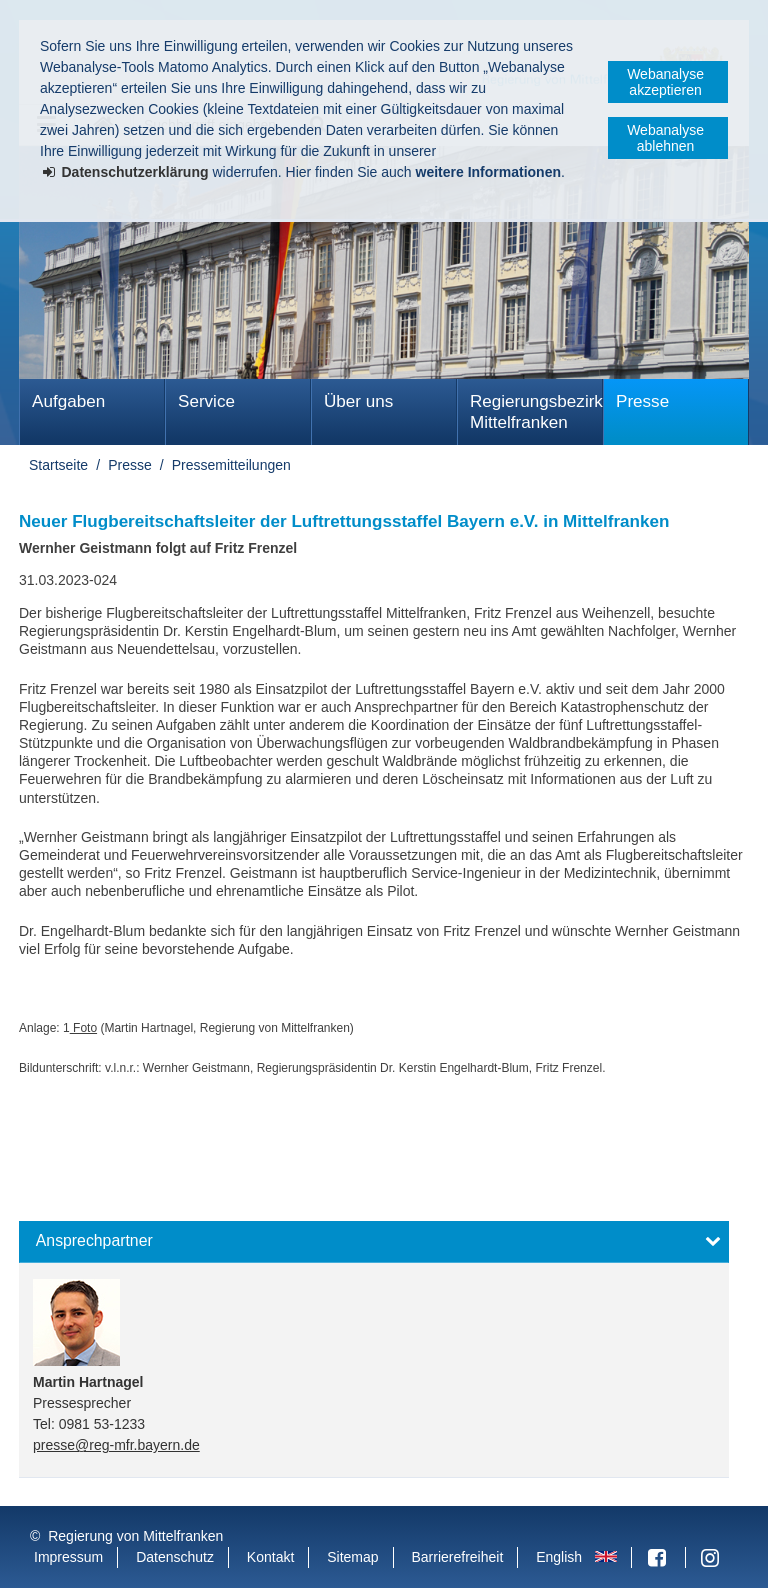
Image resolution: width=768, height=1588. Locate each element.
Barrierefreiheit (457, 1557)
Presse (642, 401)
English (559, 1557)
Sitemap (352, 1557)
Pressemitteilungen (231, 465)
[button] (374, 1242)
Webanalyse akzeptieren (665, 82)
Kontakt (270, 1557)
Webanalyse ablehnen (665, 138)
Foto (83, 1028)
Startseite (58, 465)
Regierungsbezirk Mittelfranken (536, 412)
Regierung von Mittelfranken (135, 1536)
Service (206, 401)
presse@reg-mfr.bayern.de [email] (116, 1445)
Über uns (358, 401)
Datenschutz (175, 1557)
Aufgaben (68, 401)
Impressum (68, 1557)
